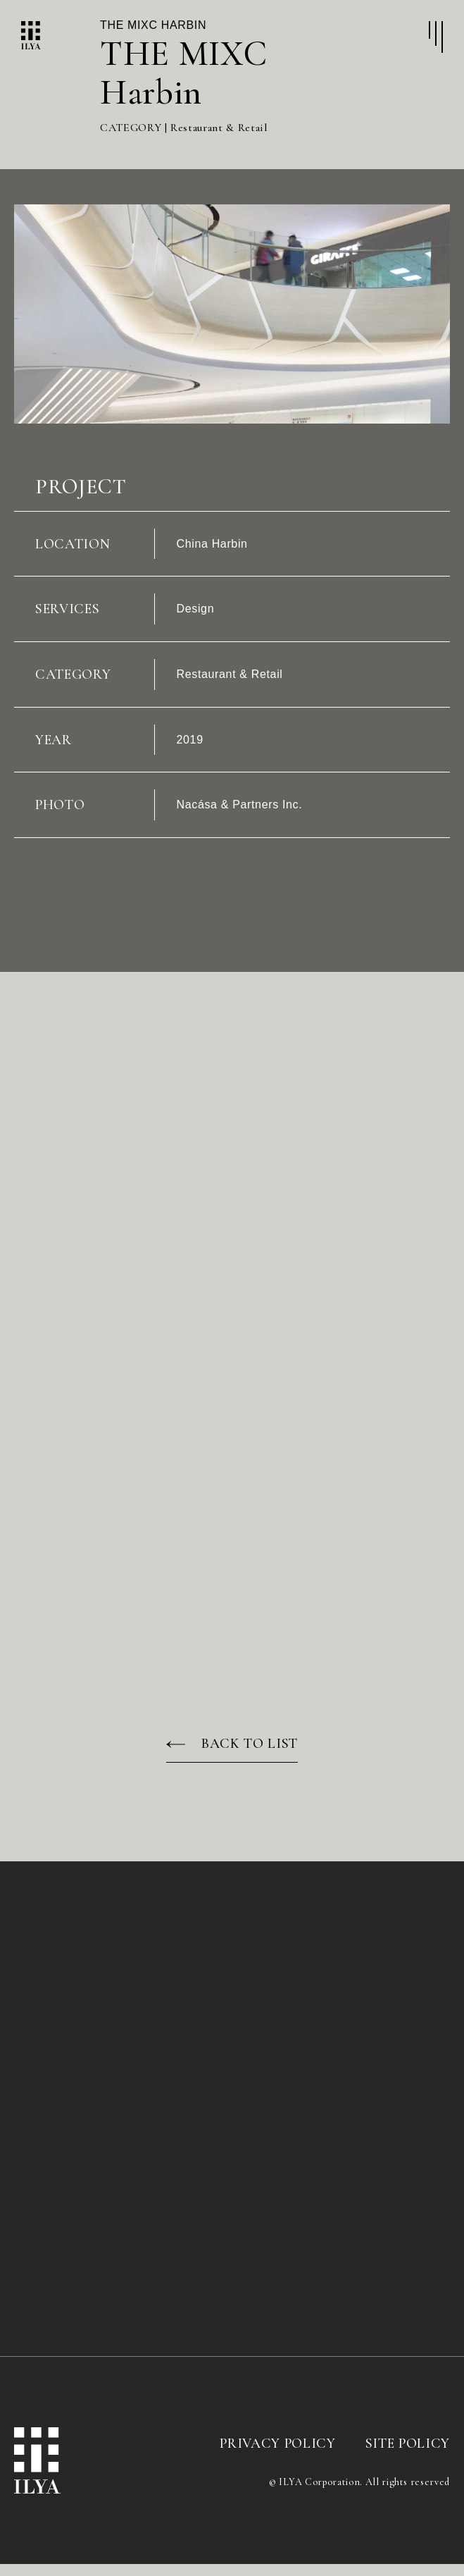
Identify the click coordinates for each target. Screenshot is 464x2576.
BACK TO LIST (249, 1755)
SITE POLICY (407, 2455)
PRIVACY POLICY (277, 2455)
